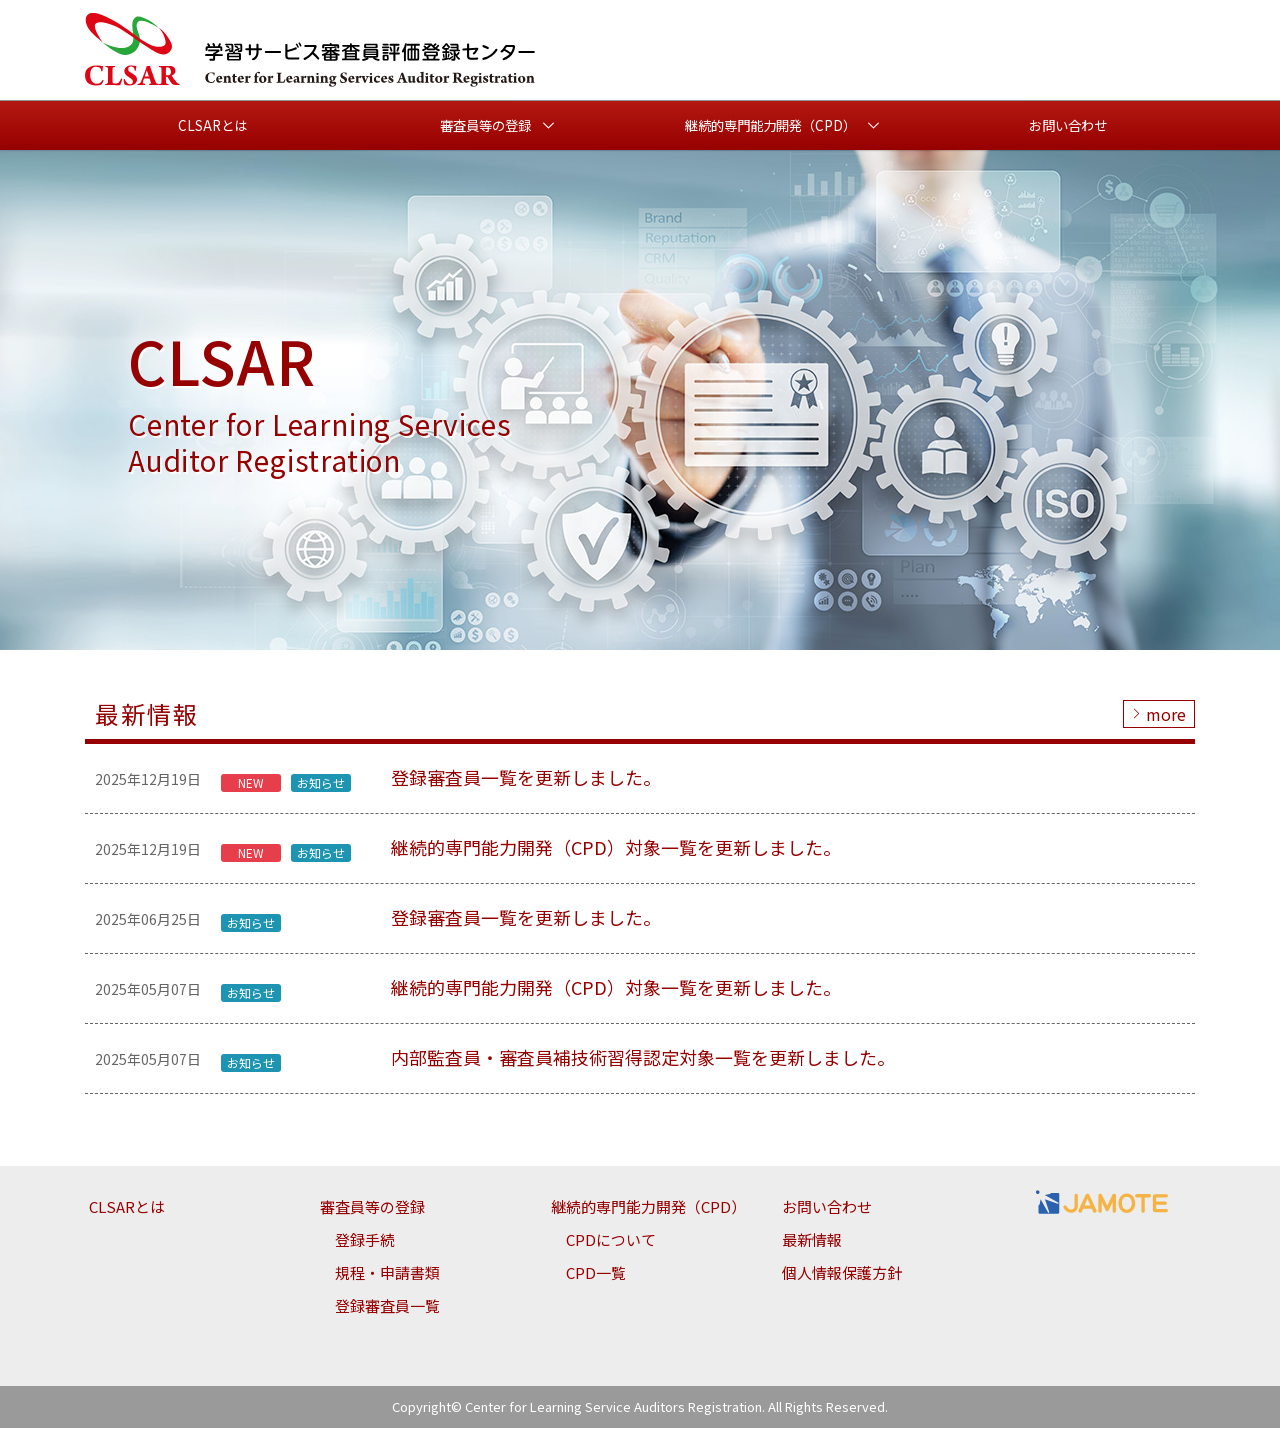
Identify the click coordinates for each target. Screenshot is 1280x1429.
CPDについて (611, 1240)
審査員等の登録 (372, 1207)
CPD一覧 (596, 1273)
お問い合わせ (1068, 125)
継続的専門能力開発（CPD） (648, 1207)
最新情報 (812, 1240)
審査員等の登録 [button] (485, 125)
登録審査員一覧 (387, 1306)
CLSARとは (213, 125)
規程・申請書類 (387, 1273)
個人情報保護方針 (842, 1273)
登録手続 (365, 1240)
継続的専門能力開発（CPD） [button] (770, 125)
